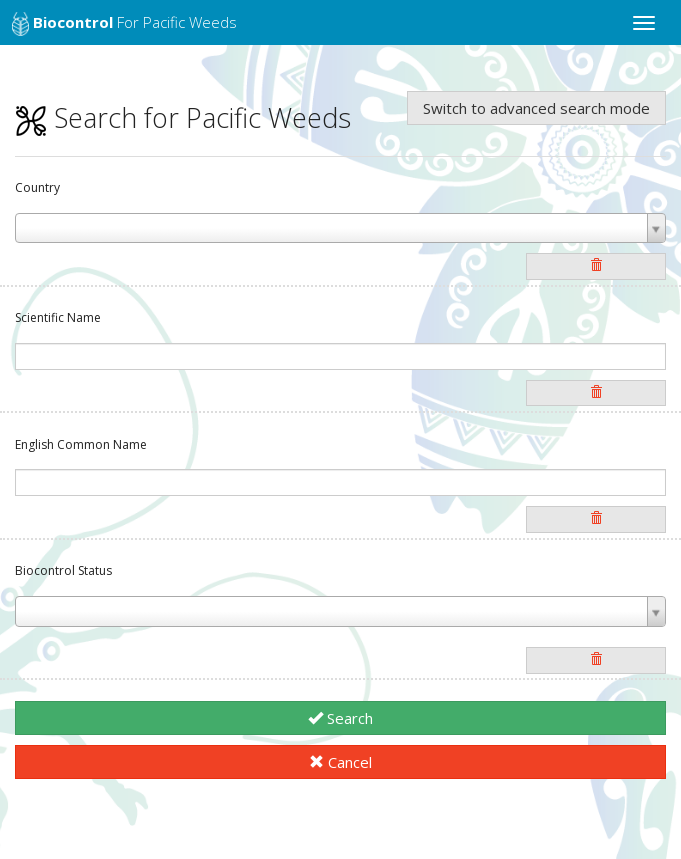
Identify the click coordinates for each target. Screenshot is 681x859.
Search (340, 718)
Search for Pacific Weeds (183, 117)
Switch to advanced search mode (536, 108)
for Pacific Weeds (124, 24)
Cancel (340, 762)
